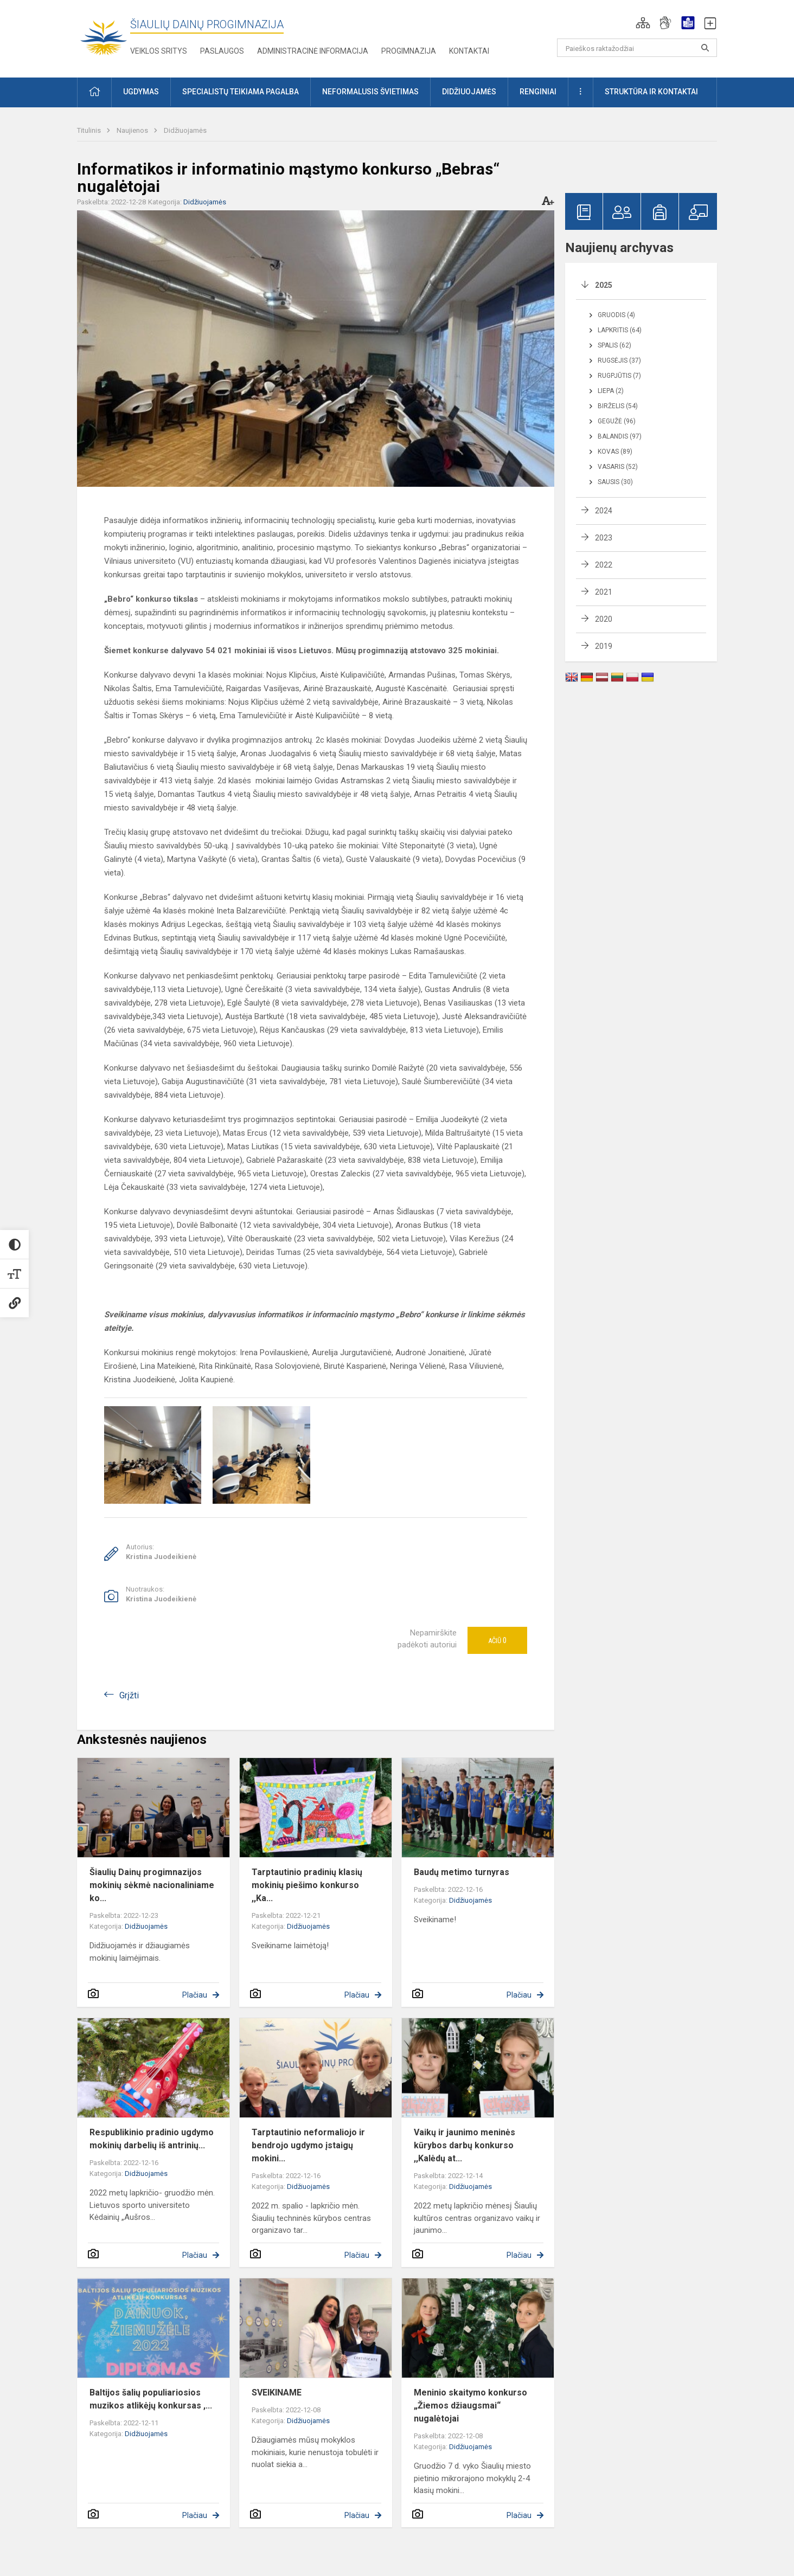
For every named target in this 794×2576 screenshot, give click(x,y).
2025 (603, 285)
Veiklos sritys (158, 51)
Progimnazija (408, 51)
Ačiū (497, 1640)
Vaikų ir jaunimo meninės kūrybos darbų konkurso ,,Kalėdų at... (464, 2145)
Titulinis (90, 130)
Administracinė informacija (312, 51)
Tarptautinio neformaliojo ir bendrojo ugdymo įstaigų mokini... (308, 2145)
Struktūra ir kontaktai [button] (651, 91)
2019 (603, 646)
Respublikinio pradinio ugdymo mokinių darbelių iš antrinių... (151, 2138)
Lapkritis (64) (620, 330)
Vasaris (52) (618, 467)
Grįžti (129, 1695)
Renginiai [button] (538, 91)
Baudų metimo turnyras (461, 1872)
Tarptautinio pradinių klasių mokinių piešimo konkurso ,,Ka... (307, 1885)
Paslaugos (222, 51)
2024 (603, 510)
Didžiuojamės (185, 130)
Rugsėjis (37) (619, 360)
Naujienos (133, 130)
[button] (643, 22)
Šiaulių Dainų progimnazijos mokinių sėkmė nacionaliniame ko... (151, 1885)
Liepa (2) (611, 391)
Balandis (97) (620, 436)
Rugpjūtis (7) (619, 375)
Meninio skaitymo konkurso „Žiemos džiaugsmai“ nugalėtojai (470, 2405)
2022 (603, 565)
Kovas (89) (615, 451)
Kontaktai (469, 51)
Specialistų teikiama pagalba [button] (240, 91)
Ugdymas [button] (141, 91)
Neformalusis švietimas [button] (370, 91)
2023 (603, 537)
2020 (603, 619)
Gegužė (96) (617, 421)
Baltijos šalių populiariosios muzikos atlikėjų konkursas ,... (150, 2399)
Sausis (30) (615, 482)
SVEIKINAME (277, 2392)
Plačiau (194, 1995)
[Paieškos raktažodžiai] (637, 47)
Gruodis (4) (616, 315)
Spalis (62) (614, 345)
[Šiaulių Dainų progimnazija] (103, 36)
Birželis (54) (618, 406)
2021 (603, 592)
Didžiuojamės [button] (469, 91)
